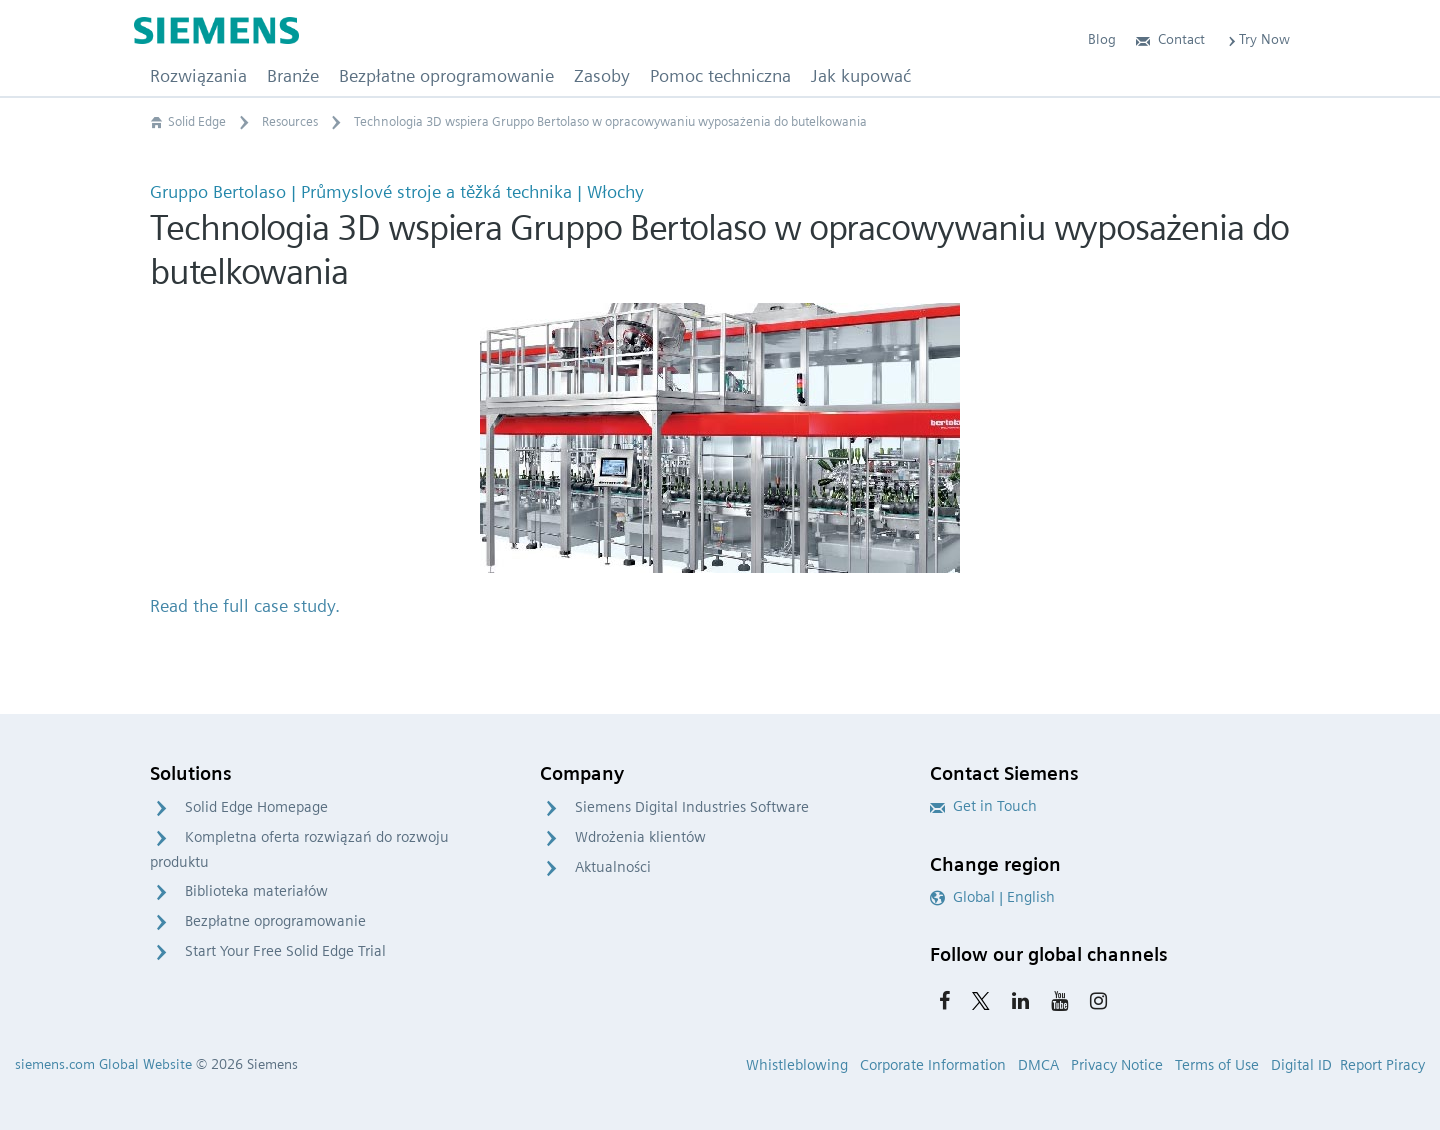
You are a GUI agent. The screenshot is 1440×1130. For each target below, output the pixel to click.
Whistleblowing (797, 1065)
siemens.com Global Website (103, 1064)
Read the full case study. (245, 605)
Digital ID (1301, 1065)
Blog (1102, 39)
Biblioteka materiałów (256, 891)
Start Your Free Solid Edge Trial (285, 951)
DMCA (1038, 1065)
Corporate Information (933, 1065)
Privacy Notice (1117, 1065)
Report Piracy (1382, 1065)
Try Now (1257, 39)
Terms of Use (1217, 1065)
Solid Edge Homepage (256, 807)
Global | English (992, 897)
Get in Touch (983, 806)
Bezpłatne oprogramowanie (275, 921)
